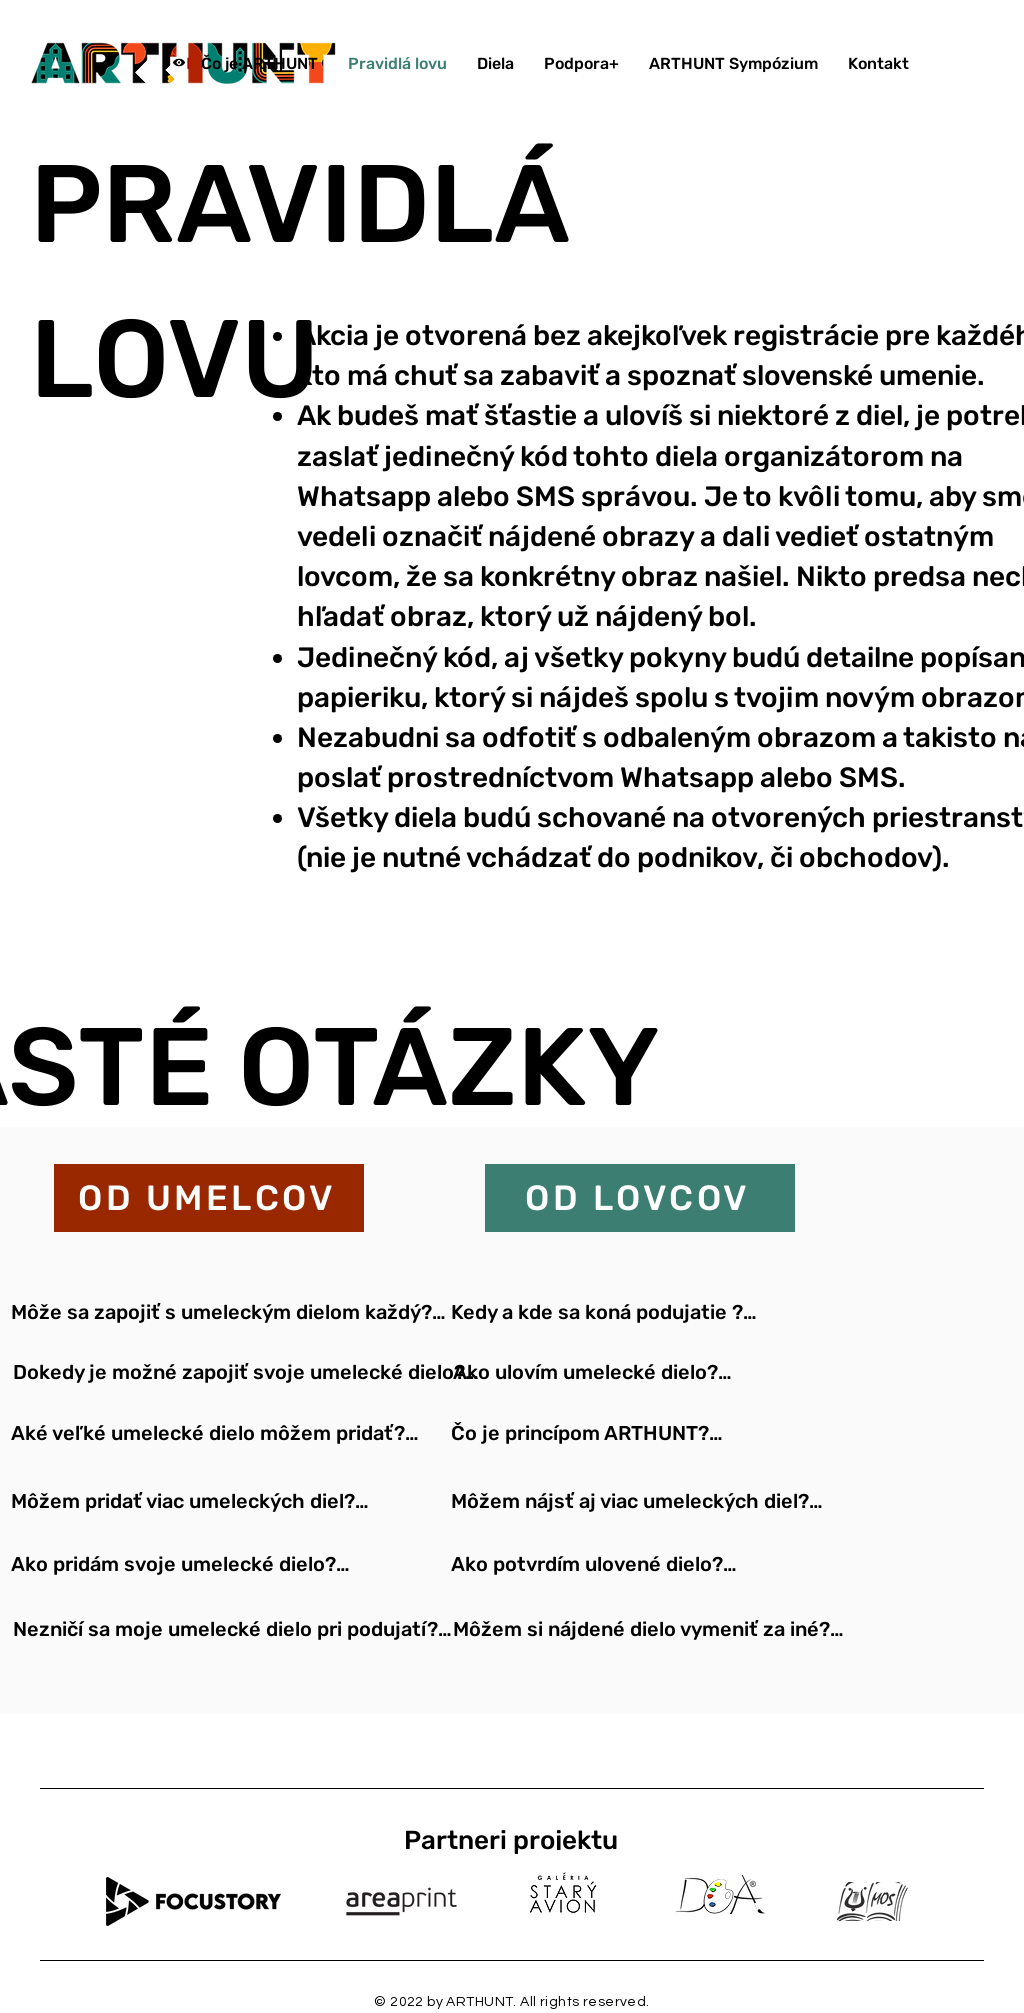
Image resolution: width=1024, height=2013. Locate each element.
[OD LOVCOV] (640, 1198)
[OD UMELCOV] (209, 1198)
